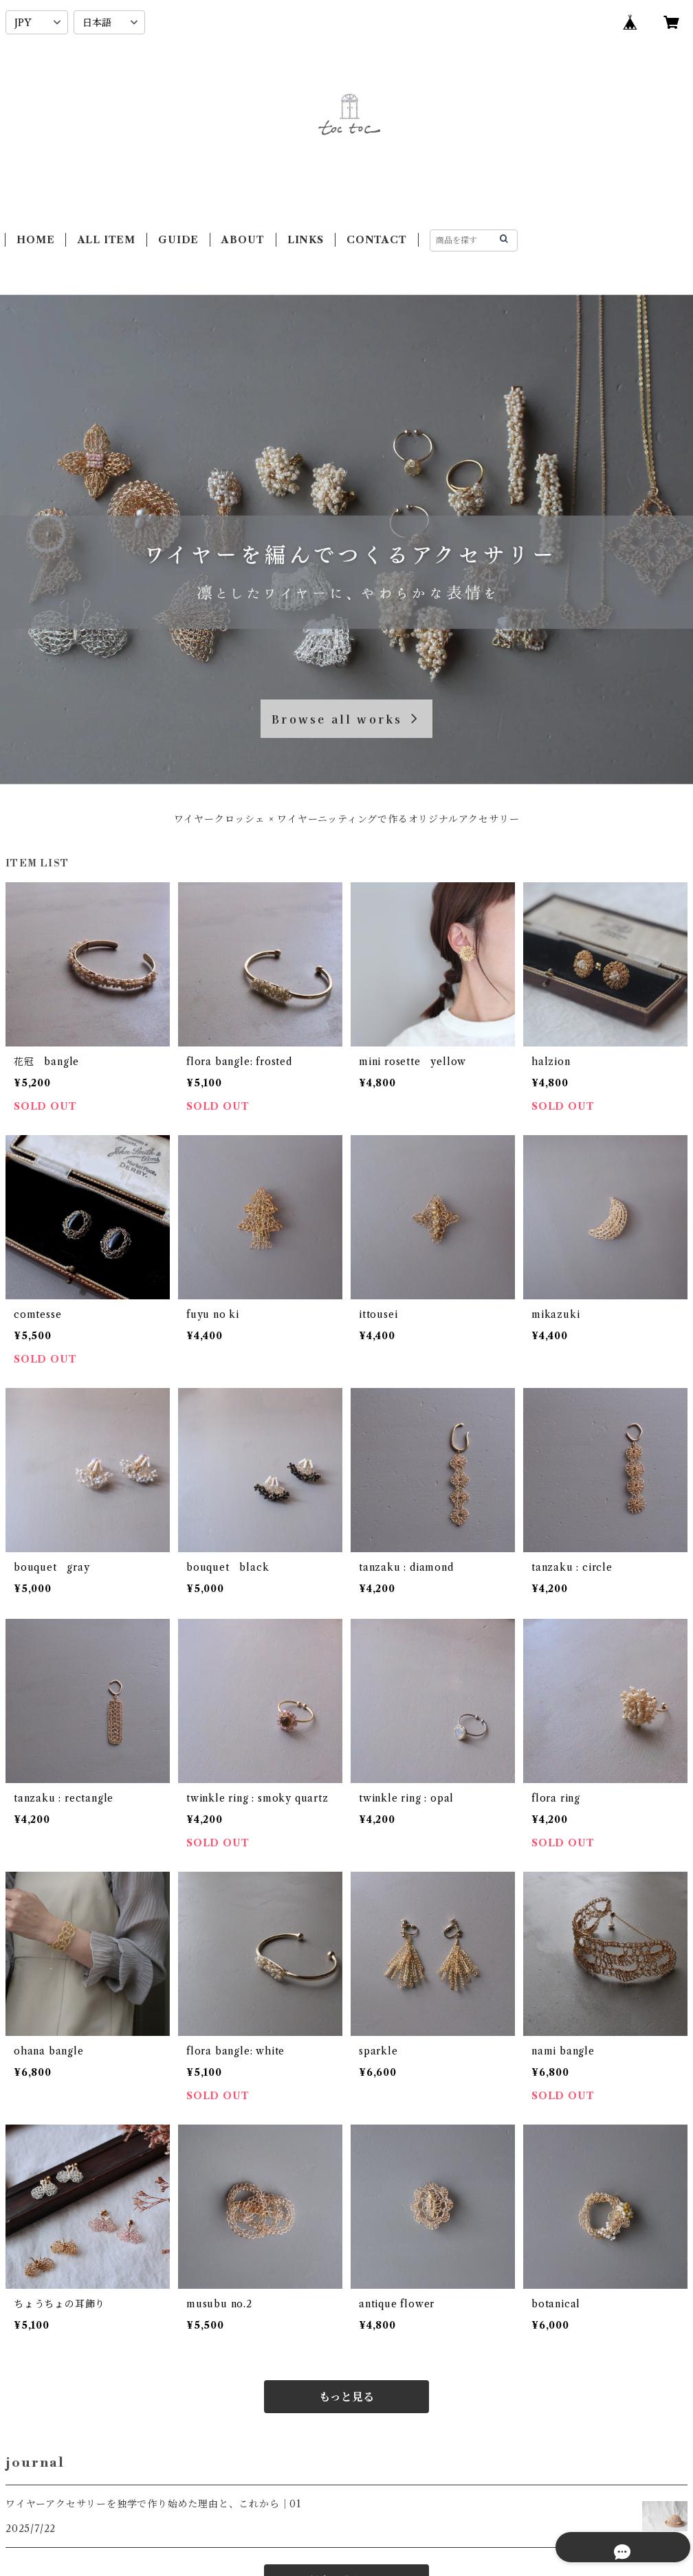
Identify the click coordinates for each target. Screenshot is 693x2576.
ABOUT (242, 240)
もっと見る (346, 2397)
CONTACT (376, 240)
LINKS (305, 240)
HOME (35, 240)
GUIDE (178, 240)
